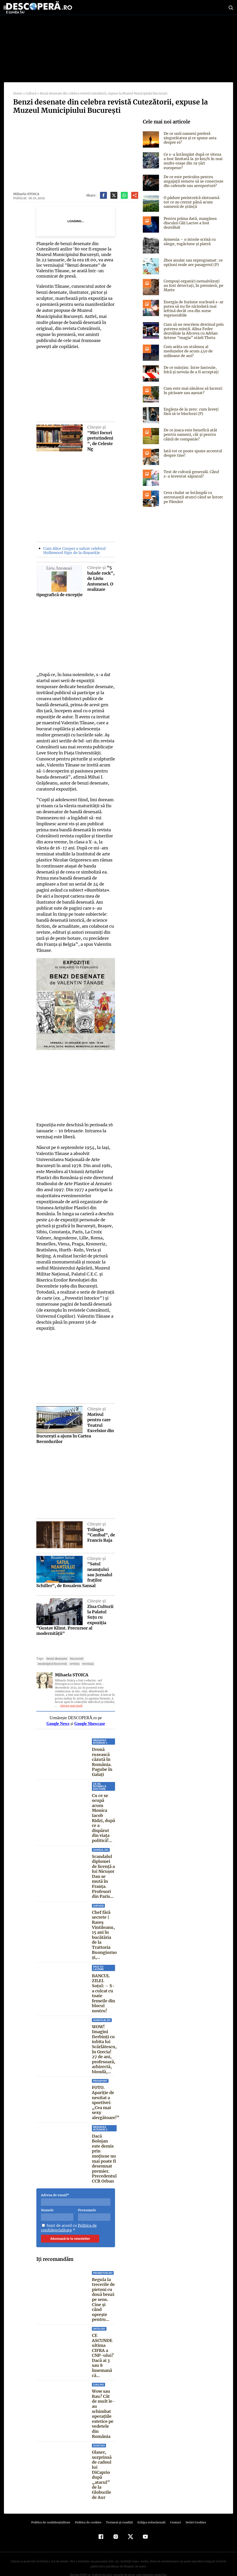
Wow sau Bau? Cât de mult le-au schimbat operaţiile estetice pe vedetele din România (103, 2402)
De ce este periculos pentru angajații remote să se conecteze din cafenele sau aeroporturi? (192, 179)
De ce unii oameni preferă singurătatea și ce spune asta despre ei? (189, 138)
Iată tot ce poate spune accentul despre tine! (191, 451)
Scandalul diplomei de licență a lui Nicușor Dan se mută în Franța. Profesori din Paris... (103, 1864)
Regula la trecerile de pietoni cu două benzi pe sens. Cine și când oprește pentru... (103, 2287)
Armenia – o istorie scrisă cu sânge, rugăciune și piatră (189, 239)
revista (42, 1651)
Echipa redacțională (150, 2510)
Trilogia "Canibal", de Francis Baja (100, 1523)
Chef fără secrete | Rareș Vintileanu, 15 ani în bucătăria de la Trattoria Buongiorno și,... (104, 1923)
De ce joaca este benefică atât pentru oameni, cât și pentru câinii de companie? (189, 433)
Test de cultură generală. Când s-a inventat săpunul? (193, 472)
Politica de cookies (88, 2510)
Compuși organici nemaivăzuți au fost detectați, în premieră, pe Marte (194, 284)
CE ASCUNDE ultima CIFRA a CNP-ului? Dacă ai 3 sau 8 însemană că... (102, 2343)
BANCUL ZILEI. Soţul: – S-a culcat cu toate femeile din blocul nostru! (103, 1981)
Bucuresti (75, 1646)
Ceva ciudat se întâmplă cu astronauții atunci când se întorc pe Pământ (192, 495)
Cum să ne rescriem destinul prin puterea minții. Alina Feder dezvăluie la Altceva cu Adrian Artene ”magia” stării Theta (193, 329)
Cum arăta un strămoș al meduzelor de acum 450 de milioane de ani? (187, 349)
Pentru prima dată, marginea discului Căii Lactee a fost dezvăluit (189, 221)
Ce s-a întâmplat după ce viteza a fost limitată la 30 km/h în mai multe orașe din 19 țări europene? (193, 158)
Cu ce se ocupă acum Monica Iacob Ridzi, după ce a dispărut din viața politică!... (103, 1806)
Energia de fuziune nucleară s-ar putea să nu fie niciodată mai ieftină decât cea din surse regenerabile (193, 307)
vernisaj (55, 1651)
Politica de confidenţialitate (53, 2510)
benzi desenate (56, 1646)
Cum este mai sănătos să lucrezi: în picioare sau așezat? (192, 389)
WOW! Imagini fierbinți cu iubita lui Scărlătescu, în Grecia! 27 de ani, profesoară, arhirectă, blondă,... (104, 2037)
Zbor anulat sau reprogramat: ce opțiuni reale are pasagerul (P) (192, 260)
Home (17, 93)
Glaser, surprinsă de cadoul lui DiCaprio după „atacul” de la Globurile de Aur (103, 2462)
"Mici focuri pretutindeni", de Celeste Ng (101, 441)
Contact (173, 2510)
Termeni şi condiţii (119, 2510)
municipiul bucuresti (98, 1646)
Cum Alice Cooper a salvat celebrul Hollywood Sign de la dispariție (73, 550)
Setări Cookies (193, 2510)
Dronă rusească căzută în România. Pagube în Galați (102, 1750)
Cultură (30, 93)
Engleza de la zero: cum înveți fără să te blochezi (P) (190, 410)
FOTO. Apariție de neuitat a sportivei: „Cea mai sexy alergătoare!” (105, 2090)
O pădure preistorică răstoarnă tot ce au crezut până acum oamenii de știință (194, 200)
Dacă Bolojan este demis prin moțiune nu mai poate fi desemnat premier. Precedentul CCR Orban (104, 2146)
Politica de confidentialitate (68, 2215)
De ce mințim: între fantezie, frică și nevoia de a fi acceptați (193, 368)
